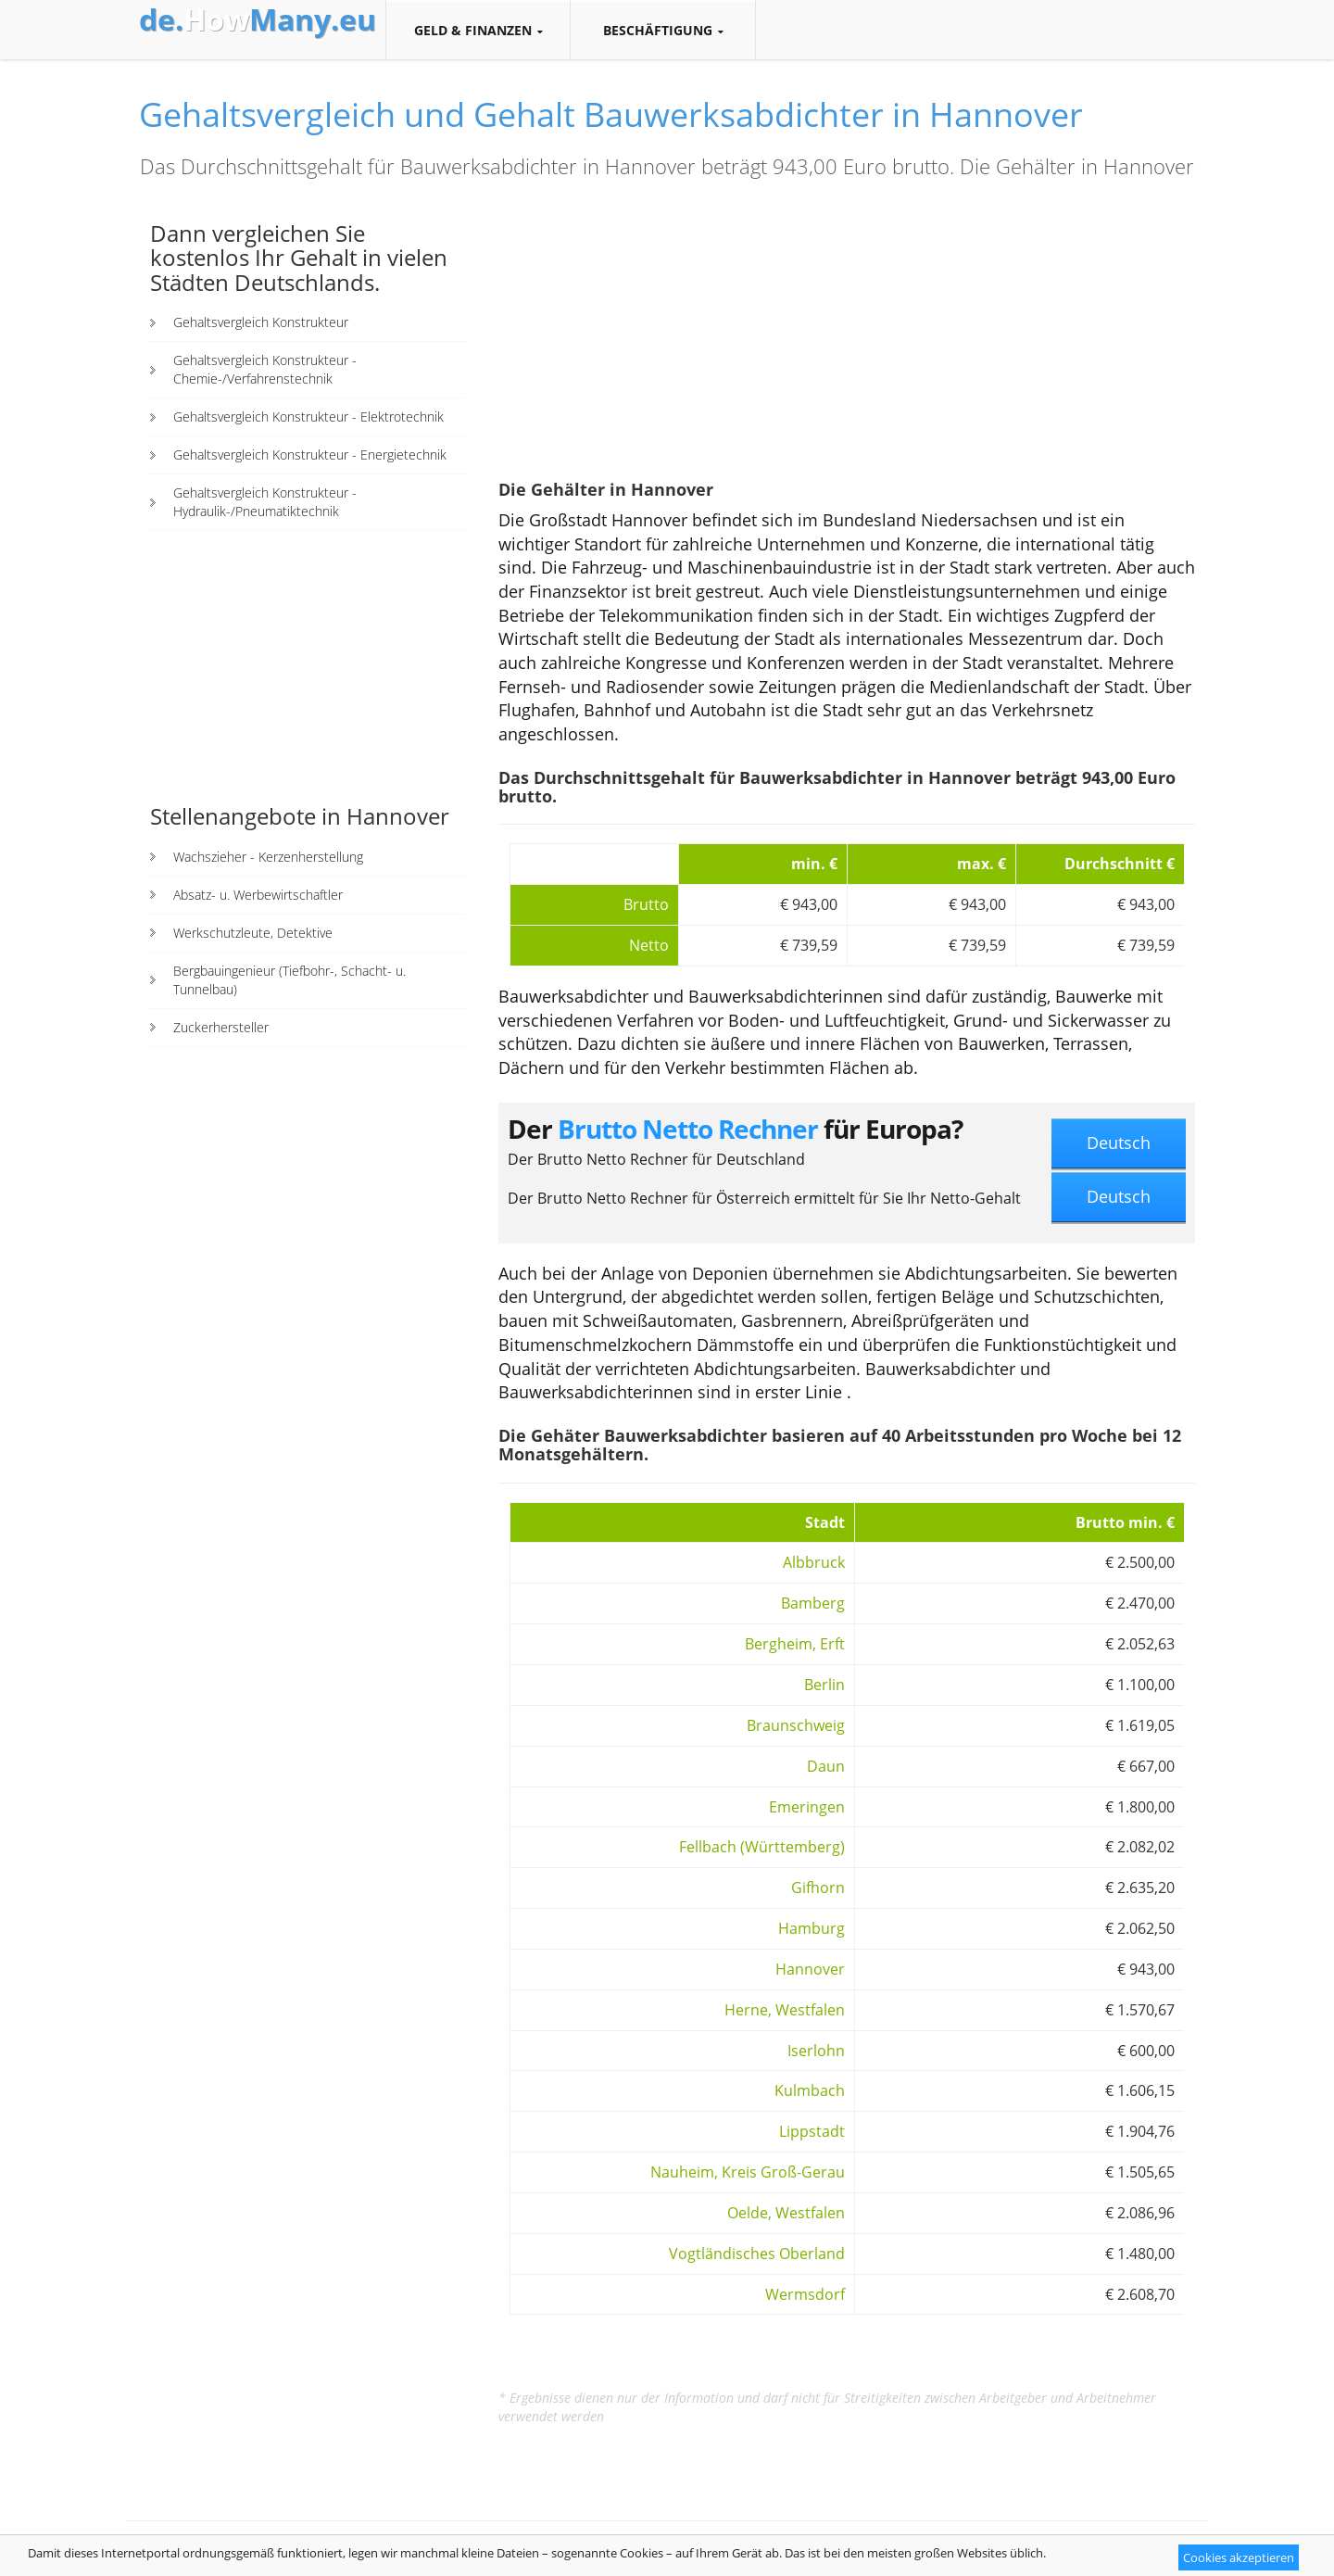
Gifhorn (818, 1887)
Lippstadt (812, 2131)
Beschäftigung (663, 30)
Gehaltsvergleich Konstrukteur (260, 322)
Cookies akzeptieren (1238, 2557)
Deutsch (1119, 1142)
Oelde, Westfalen (786, 2213)
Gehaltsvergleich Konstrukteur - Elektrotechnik (308, 416)
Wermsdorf (805, 2294)
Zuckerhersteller (221, 1027)
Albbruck (814, 1562)
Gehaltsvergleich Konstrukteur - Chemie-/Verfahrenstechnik (265, 369)
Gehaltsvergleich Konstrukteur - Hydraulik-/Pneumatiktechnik (265, 502)
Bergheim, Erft (795, 1644)
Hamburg (811, 1928)
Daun (826, 1766)
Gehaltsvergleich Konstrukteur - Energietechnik (310, 454)
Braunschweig (796, 1725)
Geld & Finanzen (478, 30)
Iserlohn (816, 2050)
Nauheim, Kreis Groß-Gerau (747, 2172)
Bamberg (813, 1603)
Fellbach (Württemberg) (762, 1847)
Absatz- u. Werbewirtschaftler (258, 894)
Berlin (824, 1684)
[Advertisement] (308, 665)
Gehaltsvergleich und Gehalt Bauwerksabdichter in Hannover (611, 114)
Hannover (810, 1969)
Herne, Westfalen (784, 2010)
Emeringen (807, 1807)
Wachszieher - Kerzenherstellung (268, 856)
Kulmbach (809, 2090)
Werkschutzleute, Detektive (253, 932)
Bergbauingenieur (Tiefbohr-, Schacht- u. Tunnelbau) (289, 980)
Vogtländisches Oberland (757, 2253)
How (257, 19)
